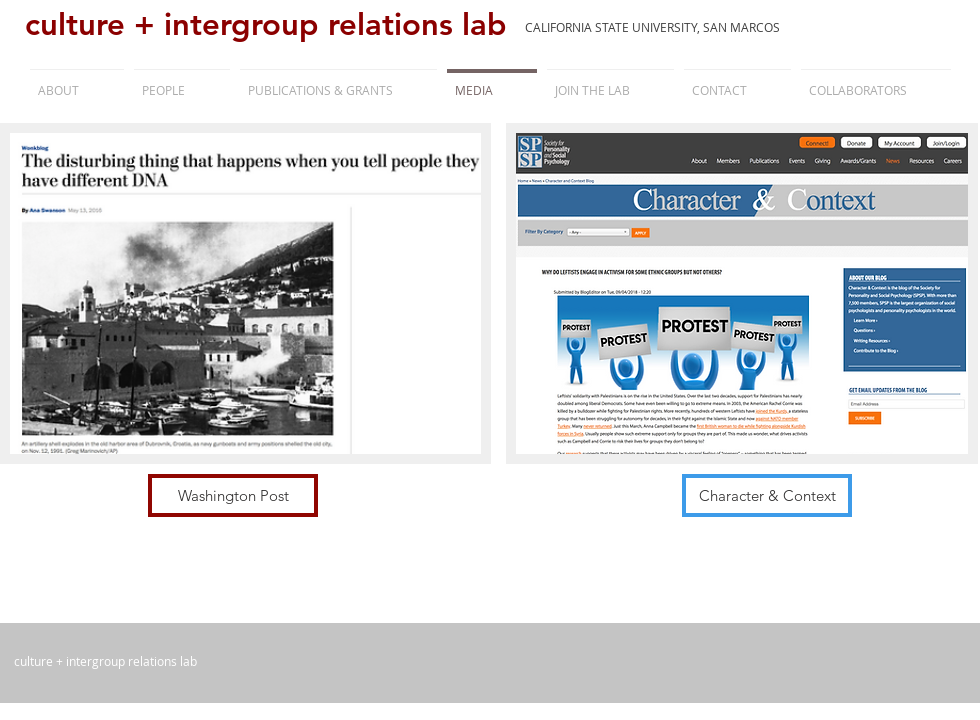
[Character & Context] (767, 495)
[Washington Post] (233, 495)
